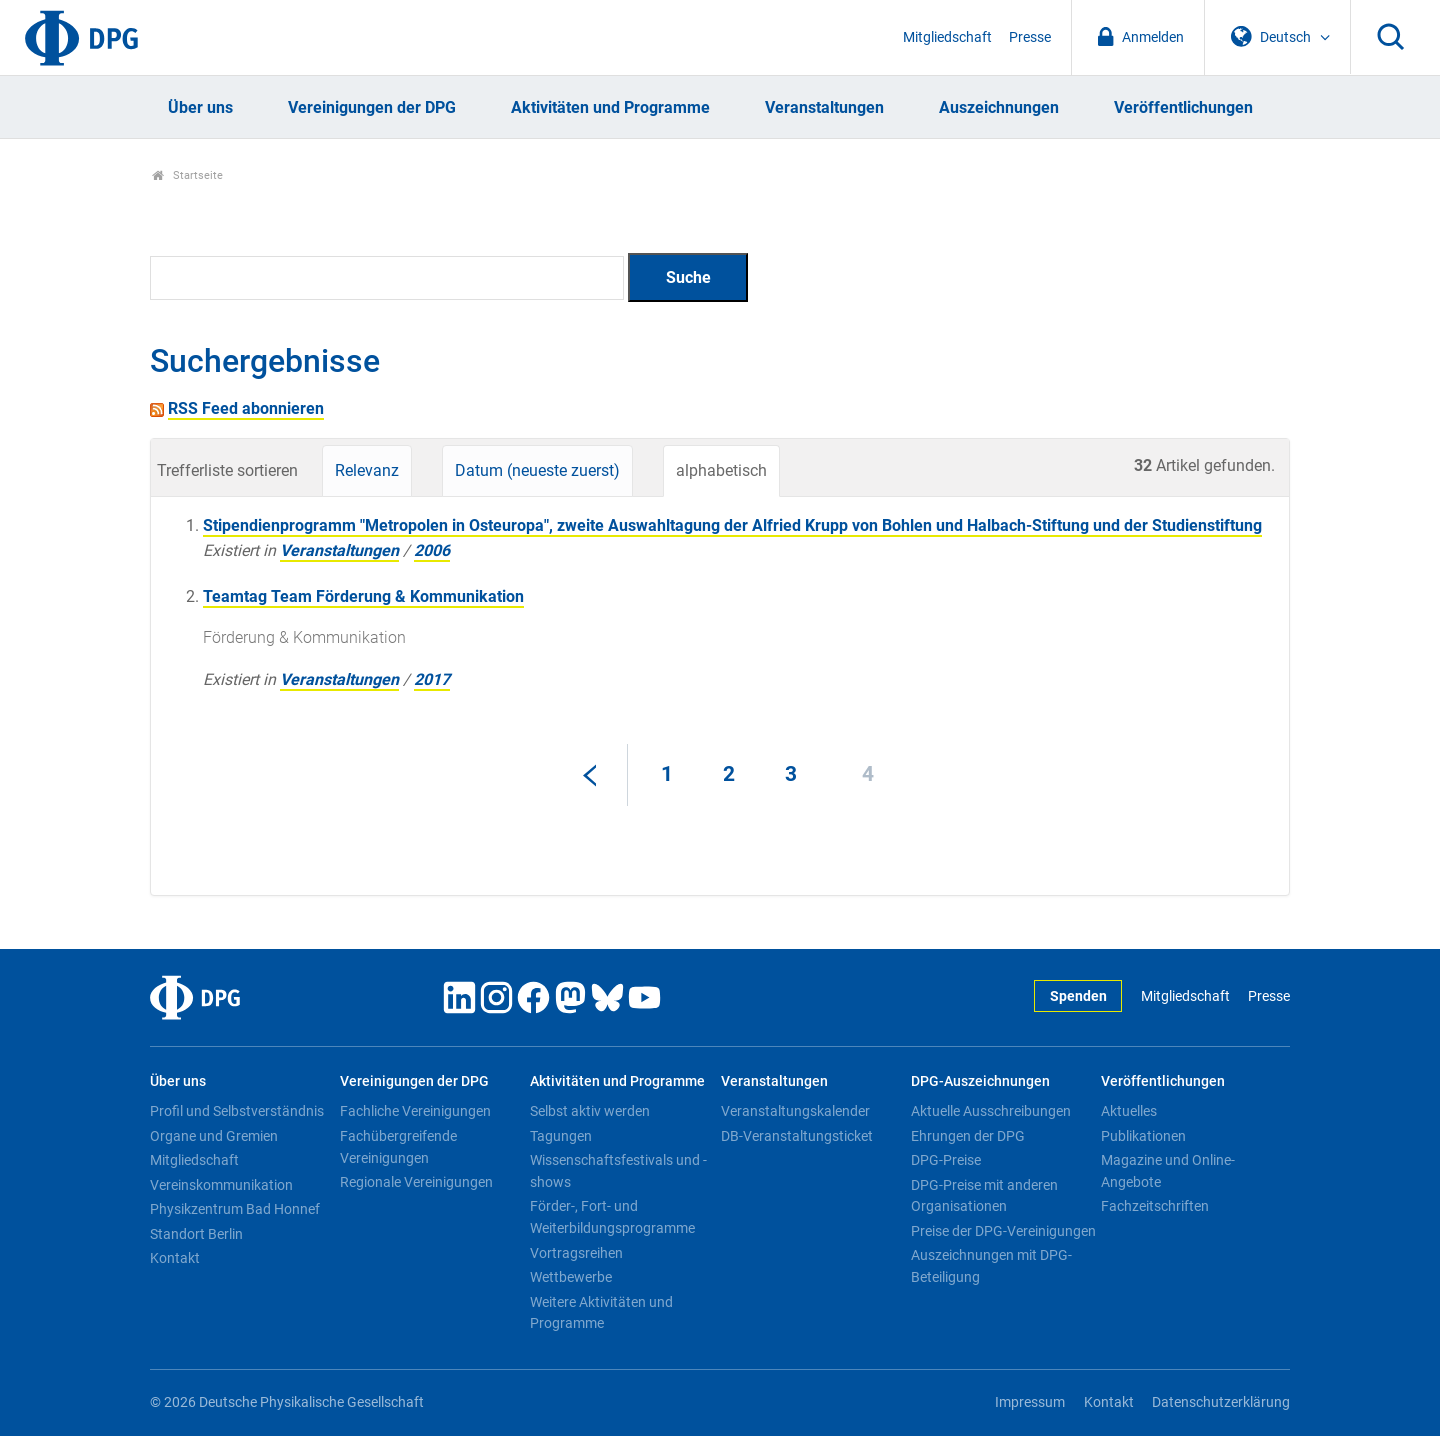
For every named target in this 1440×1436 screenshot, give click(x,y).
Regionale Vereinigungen (416, 1182)
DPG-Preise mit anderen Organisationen (984, 1196)
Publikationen (1143, 1136)
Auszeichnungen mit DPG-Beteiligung (991, 1266)
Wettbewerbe (571, 1277)
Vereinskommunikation (221, 1185)
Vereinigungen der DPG (372, 107)
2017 (432, 679)
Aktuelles (1129, 1111)
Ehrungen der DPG (968, 1136)
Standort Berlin (196, 1234)
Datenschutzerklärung (1221, 1402)
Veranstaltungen (824, 107)
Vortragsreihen (576, 1253)
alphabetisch (721, 470)
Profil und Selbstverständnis (237, 1111)
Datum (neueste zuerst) (537, 470)
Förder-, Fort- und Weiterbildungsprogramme (612, 1217)
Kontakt (175, 1258)
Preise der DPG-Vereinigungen (1003, 1231)
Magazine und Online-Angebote (1168, 1171)
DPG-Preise (946, 1160)
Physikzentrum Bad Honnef (235, 1209)
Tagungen (561, 1136)
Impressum (1030, 1402)
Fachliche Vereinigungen (415, 1111)
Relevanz (367, 470)
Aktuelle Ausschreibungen (991, 1111)
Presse (1030, 37)
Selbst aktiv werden (590, 1111)
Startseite (187, 175)
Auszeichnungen (999, 107)
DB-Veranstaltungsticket (797, 1136)
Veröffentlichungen (1183, 107)
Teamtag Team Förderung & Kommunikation (363, 596)
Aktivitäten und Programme (610, 107)
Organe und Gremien (214, 1136)
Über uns (200, 107)
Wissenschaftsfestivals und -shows (618, 1171)
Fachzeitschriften (1155, 1206)
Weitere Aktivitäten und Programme (601, 1313)
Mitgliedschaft (947, 37)
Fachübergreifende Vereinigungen (398, 1147)
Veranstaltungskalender (795, 1111)
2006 (432, 550)
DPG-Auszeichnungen (980, 1081)
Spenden (1078, 996)
